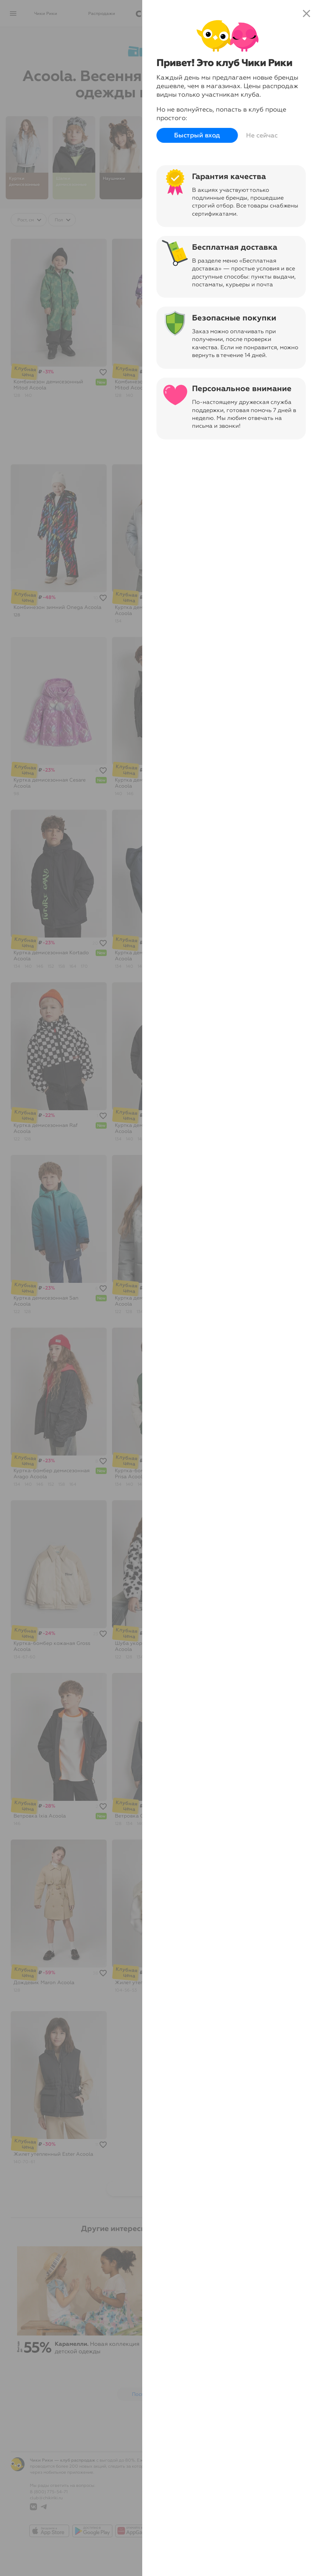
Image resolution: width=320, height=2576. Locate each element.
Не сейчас (262, 135)
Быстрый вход (197, 135)
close (306, 13)
